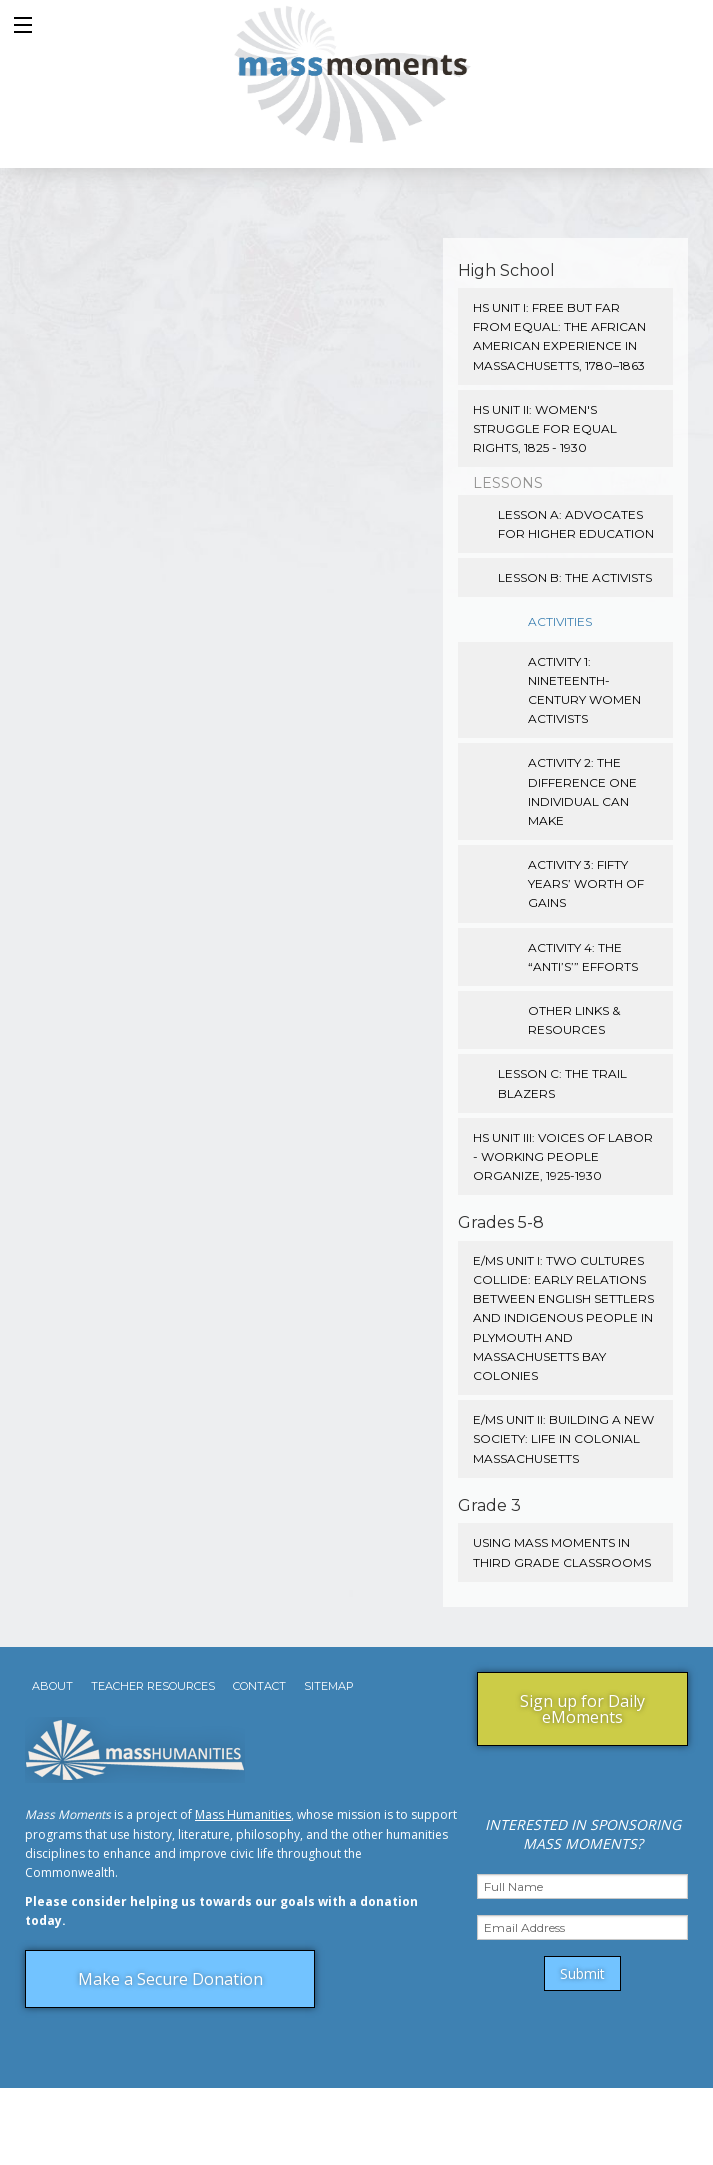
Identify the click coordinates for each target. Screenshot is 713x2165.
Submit (582, 1973)
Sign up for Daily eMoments (582, 1709)
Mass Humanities (243, 1814)
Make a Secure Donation (170, 1979)
